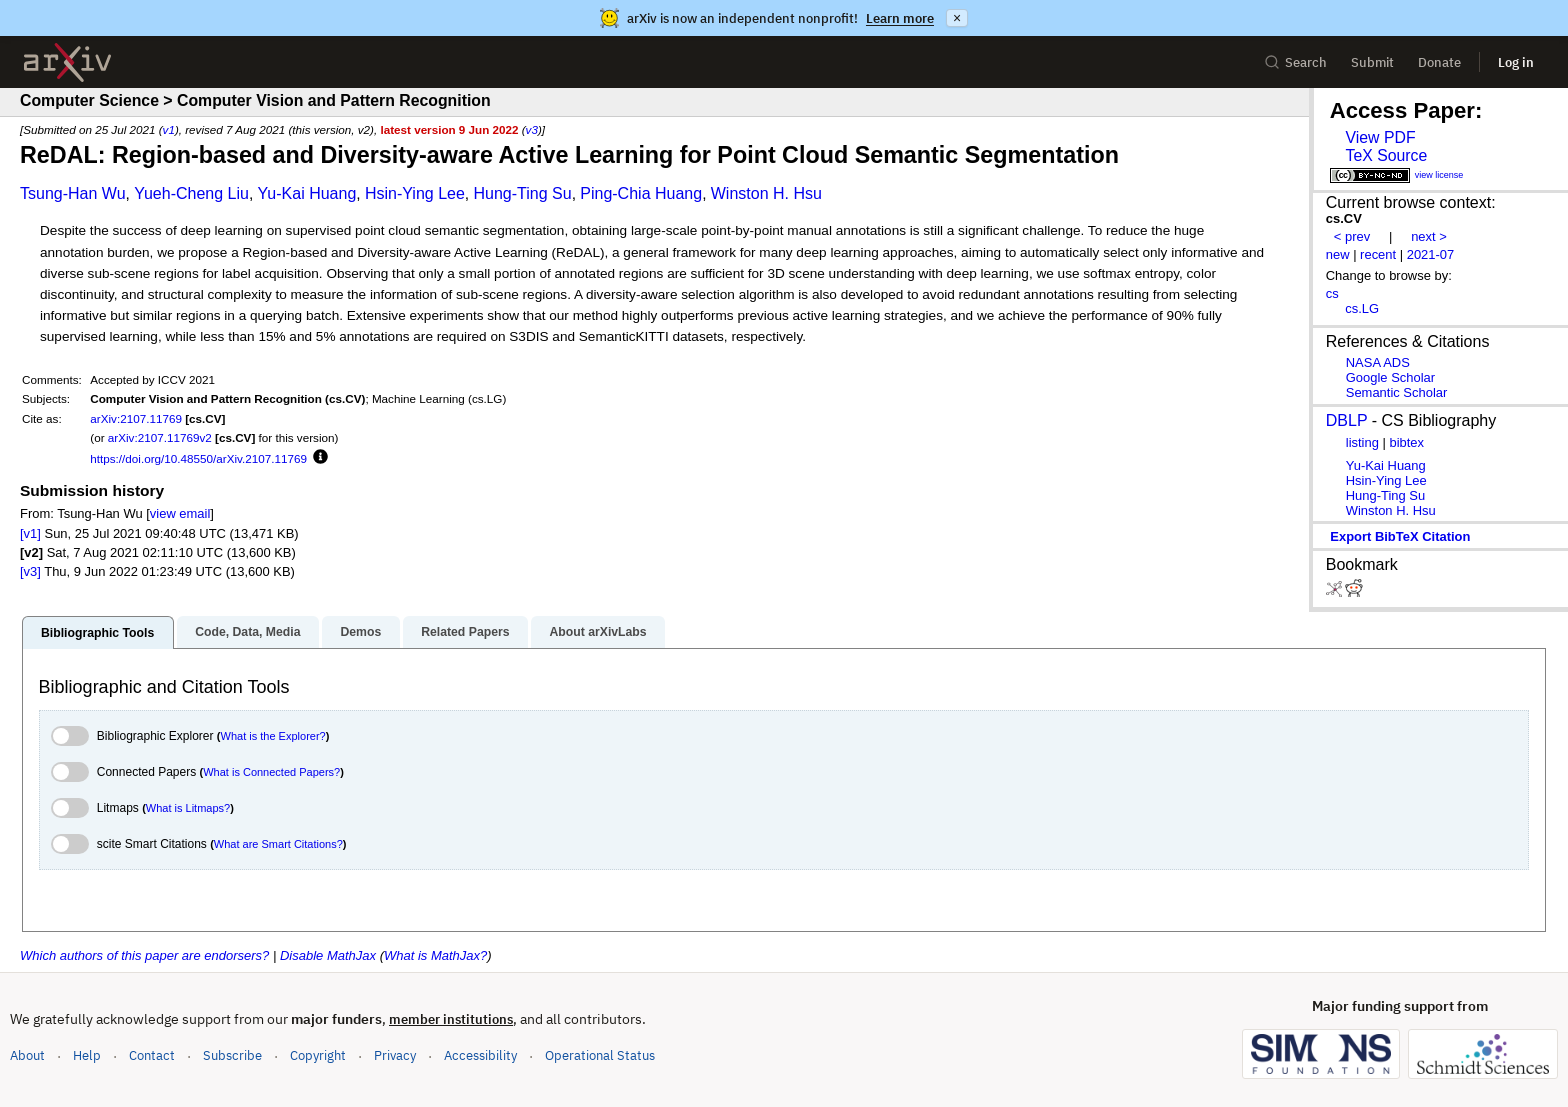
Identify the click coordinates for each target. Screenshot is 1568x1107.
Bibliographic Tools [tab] (97, 633)
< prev (1352, 236)
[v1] (30, 533)
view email (180, 513)
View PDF (1380, 137)
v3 (532, 129)
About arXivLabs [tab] (597, 632)
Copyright (318, 1055)
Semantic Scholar (1397, 392)
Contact (152, 1055)
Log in (1516, 62)
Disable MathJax (328, 955)
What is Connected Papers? (271, 772)
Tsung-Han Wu (73, 193)
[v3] (30, 571)
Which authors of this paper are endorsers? (144, 955)
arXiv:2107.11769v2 (160, 437)
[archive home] (67, 62)
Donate (1439, 62)
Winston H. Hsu (766, 193)
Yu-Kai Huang (307, 193)
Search (1295, 62)
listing (1362, 442)
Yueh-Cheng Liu (191, 193)
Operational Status (600, 1054)
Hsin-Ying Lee (415, 193)
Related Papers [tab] (465, 632)
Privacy (395, 1055)
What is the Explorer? (273, 736)
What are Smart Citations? (278, 844)
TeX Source (1386, 155)
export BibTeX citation (1400, 536)
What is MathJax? (435, 955)
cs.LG (1362, 308)
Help (87, 1055)
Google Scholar (1390, 377)
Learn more (900, 18)
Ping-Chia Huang (641, 193)
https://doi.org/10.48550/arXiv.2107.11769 (198, 458)
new (1338, 254)
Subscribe (232, 1055)
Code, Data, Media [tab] (247, 632)
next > (1429, 236)
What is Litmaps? (188, 808)
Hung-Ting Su (523, 193)
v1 (169, 129)
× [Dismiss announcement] (957, 18)
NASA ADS (1378, 362)
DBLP (1347, 420)
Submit (1372, 62)
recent (1378, 254)
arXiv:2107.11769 (136, 418)
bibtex (1406, 442)
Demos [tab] (360, 632)
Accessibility (480, 1055)
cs (1332, 293)
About (27, 1055)
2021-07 (1431, 254)
